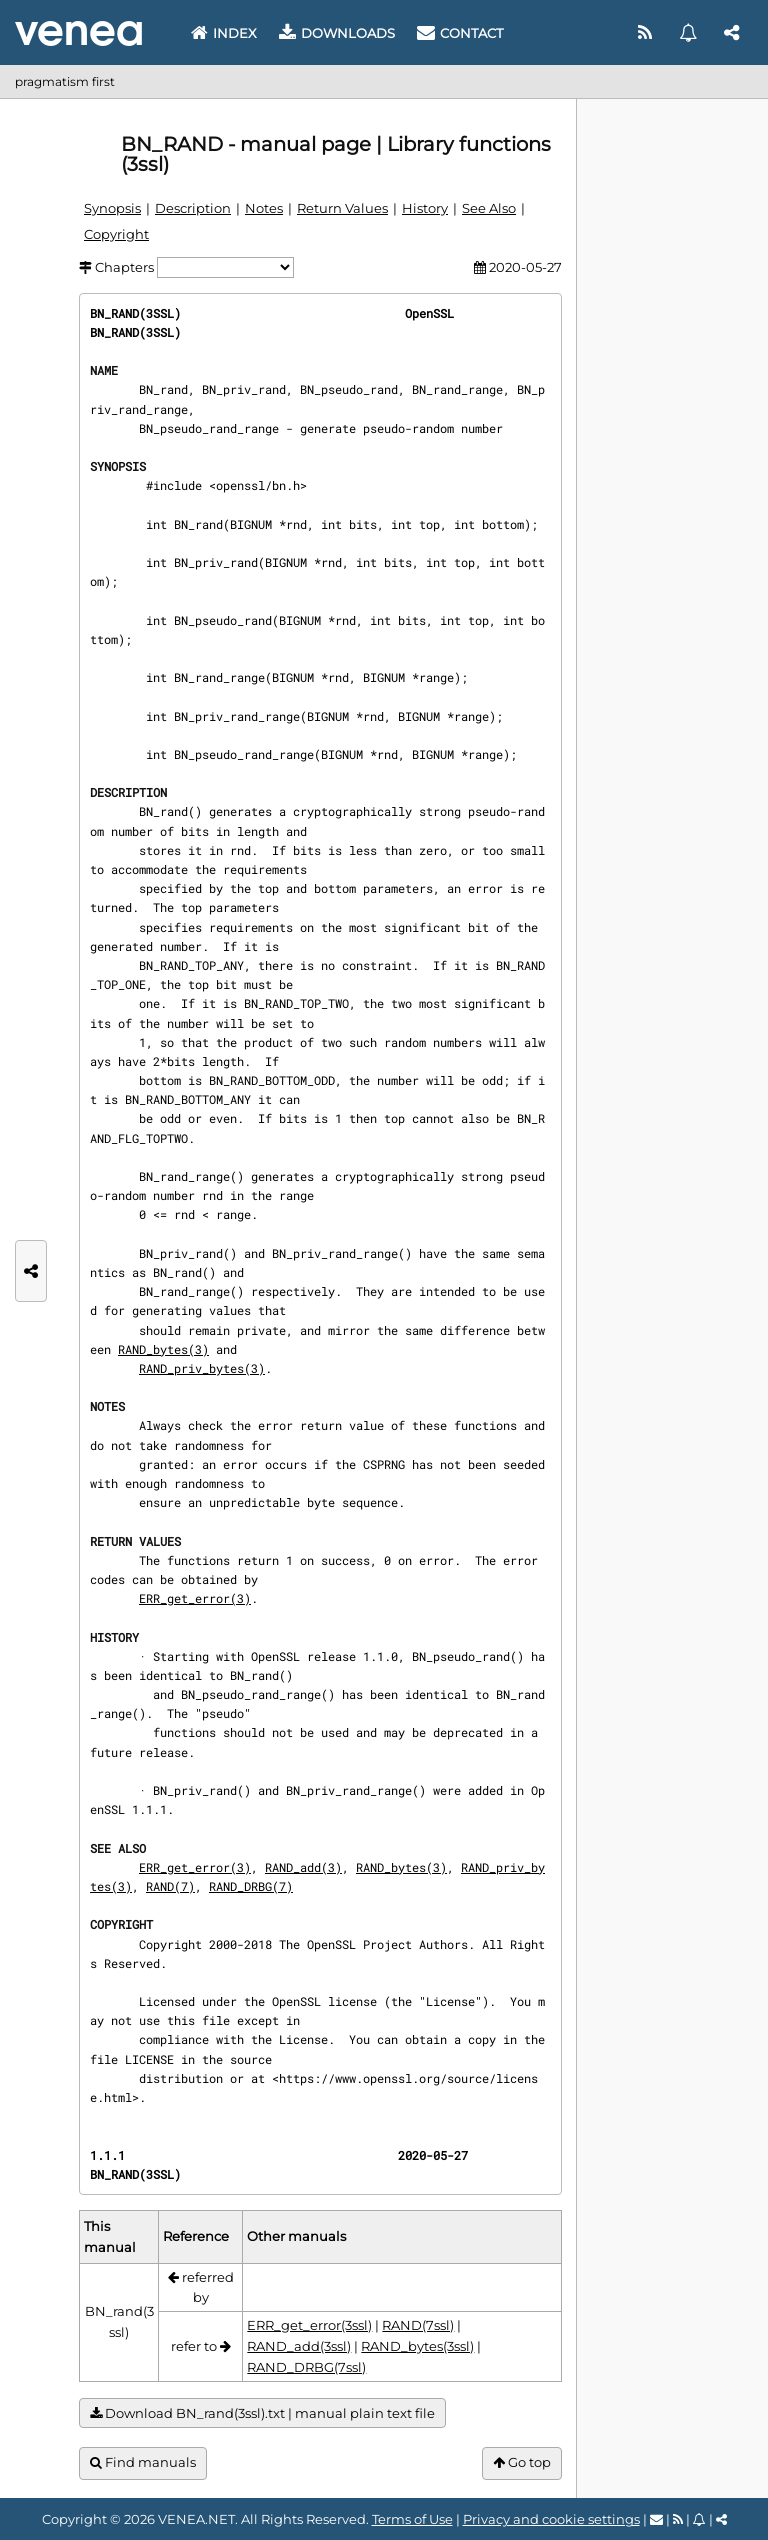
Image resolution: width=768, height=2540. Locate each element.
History (425, 208)
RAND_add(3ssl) (299, 2346)
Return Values (342, 208)
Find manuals (143, 2462)
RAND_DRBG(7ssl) (306, 2367)
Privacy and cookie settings (551, 2519)
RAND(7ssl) (418, 2325)
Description (193, 208)
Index (224, 33)
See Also (489, 208)
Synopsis (112, 208)
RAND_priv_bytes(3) (202, 1368)
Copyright (116, 234)
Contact (460, 33)
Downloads (337, 33)
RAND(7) (170, 1886)
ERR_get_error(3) (195, 1598)
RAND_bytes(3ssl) (417, 2346)
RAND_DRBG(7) (251, 1886)
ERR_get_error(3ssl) (309, 2325)
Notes (264, 208)
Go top (522, 2462)
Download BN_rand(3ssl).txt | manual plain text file (262, 2413)
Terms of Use (412, 2519)
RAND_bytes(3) (163, 1349)
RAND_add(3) (303, 1867)
